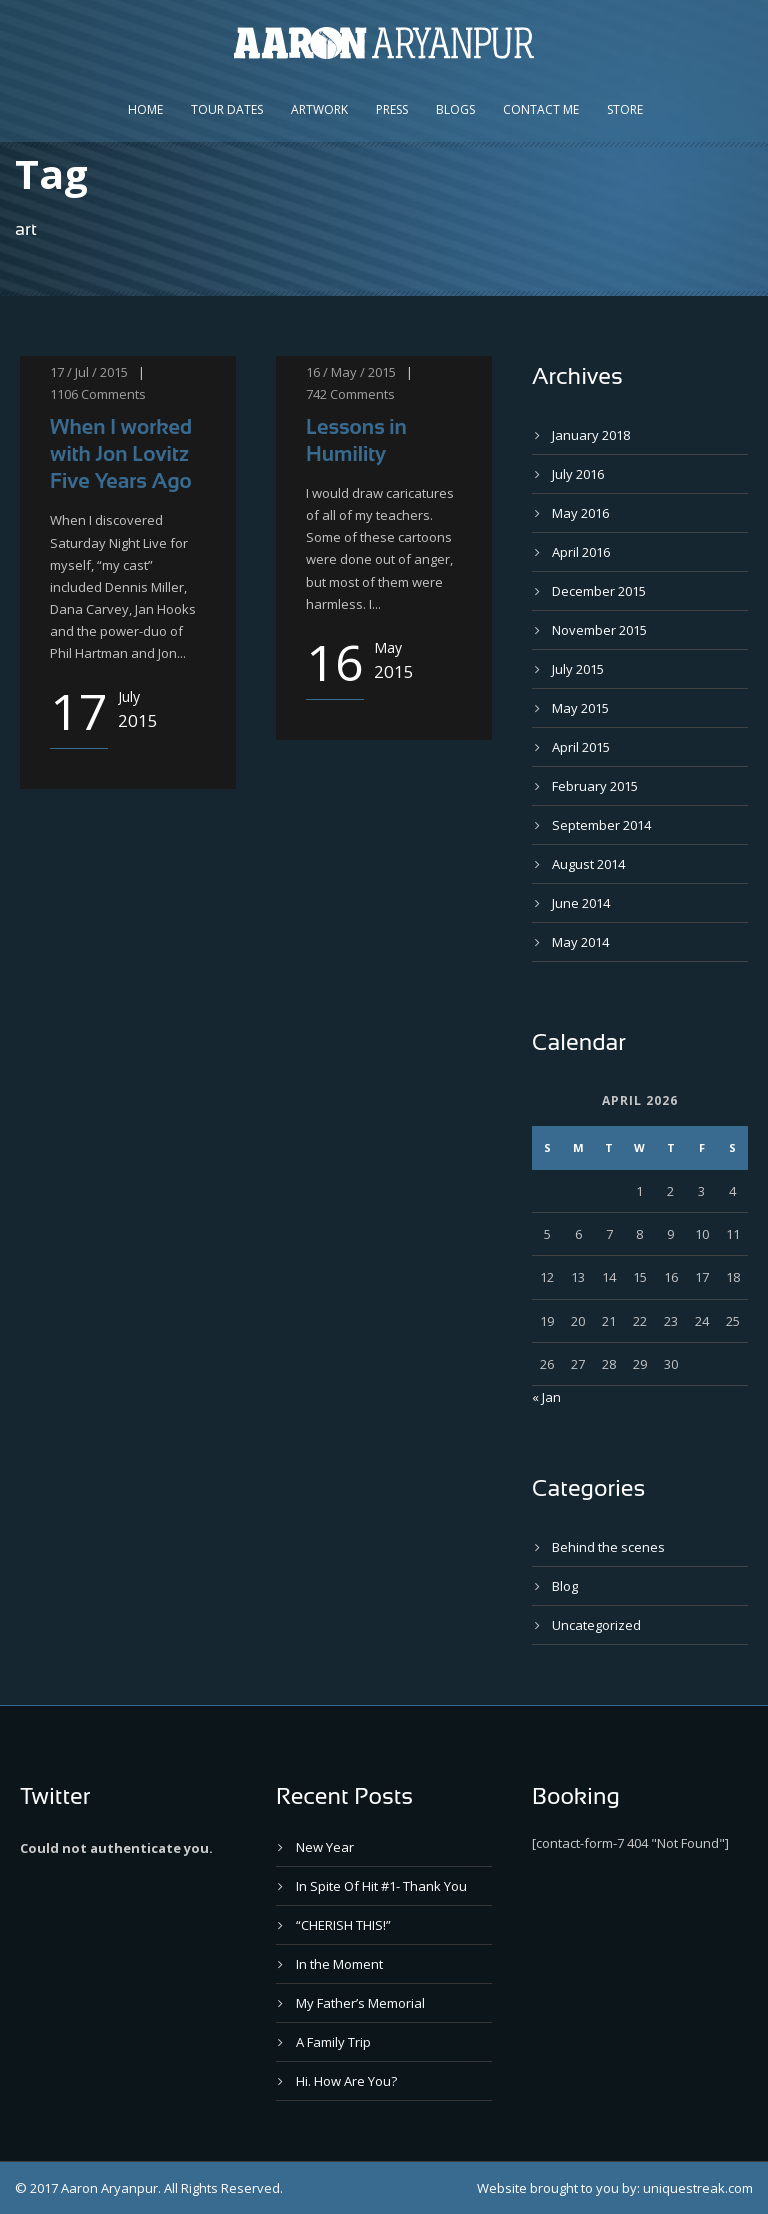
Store (625, 109)
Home (145, 109)
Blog (565, 1586)
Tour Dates (227, 109)
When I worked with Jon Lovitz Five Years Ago (121, 454)
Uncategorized (596, 1625)
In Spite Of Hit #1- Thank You (381, 1886)
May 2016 (580, 513)
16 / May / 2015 (351, 372)
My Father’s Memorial (360, 2003)
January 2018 (591, 435)
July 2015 (578, 669)
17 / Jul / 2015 (89, 372)
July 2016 (578, 474)
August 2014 (588, 864)
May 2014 (580, 942)
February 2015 (595, 786)
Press (392, 109)
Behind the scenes (608, 1547)
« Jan (546, 1397)
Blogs (455, 109)
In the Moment (339, 1964)
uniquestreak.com (698, 2188)
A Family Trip (333, 2042)
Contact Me (541, 109)
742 (316, 394)
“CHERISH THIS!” (343, 1925)
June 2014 (581, 903)
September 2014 (601, 825)
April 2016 (581, 552)
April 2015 (581, 747)
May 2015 (580, 708)
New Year (325, 1847)
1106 (64, 394)
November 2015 (599, 630)
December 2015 (599, 591)
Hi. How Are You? (346, 2081)
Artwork (319, 109)
